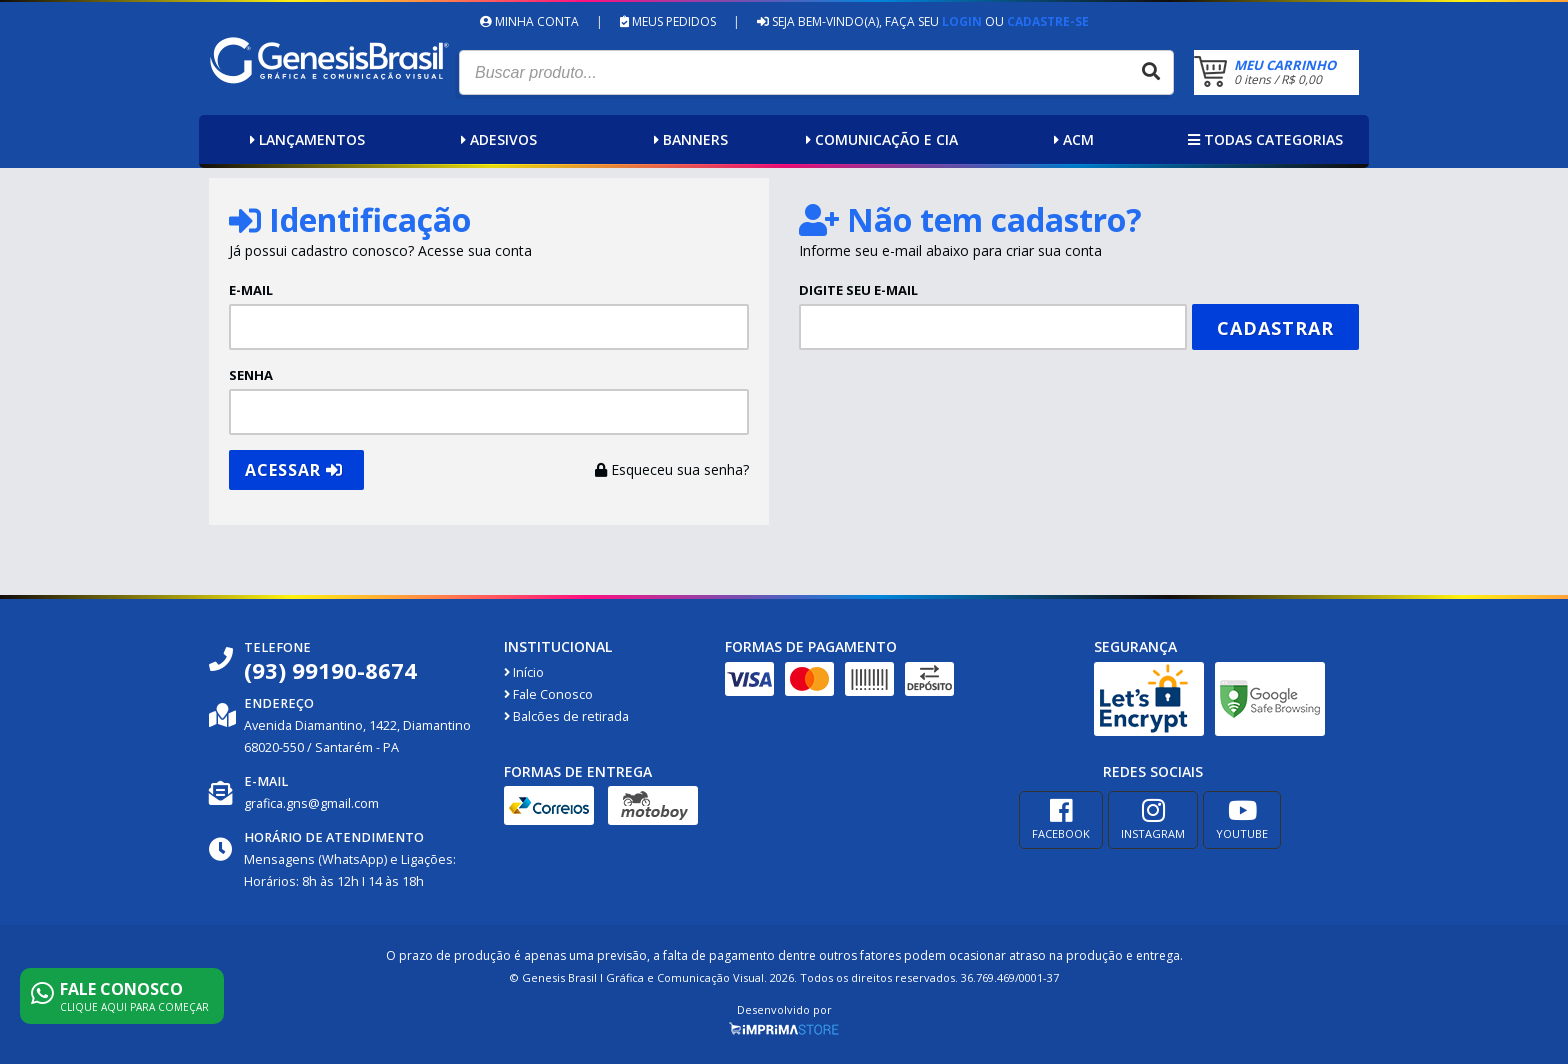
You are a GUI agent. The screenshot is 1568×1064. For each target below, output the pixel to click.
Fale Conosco (548, 694)
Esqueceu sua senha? (672, 469)
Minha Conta (529, 21)
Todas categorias (1263, 139)
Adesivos (496, 139)
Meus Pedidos (668, 21)
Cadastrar (1275, 328)
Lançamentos (305, 139)
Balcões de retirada (566, 716)
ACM (1071, 139)
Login (962, 21)
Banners (688, 139)
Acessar (294, 470)
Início (524, 672)
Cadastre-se (1048, 21)
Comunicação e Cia (879, 139)
